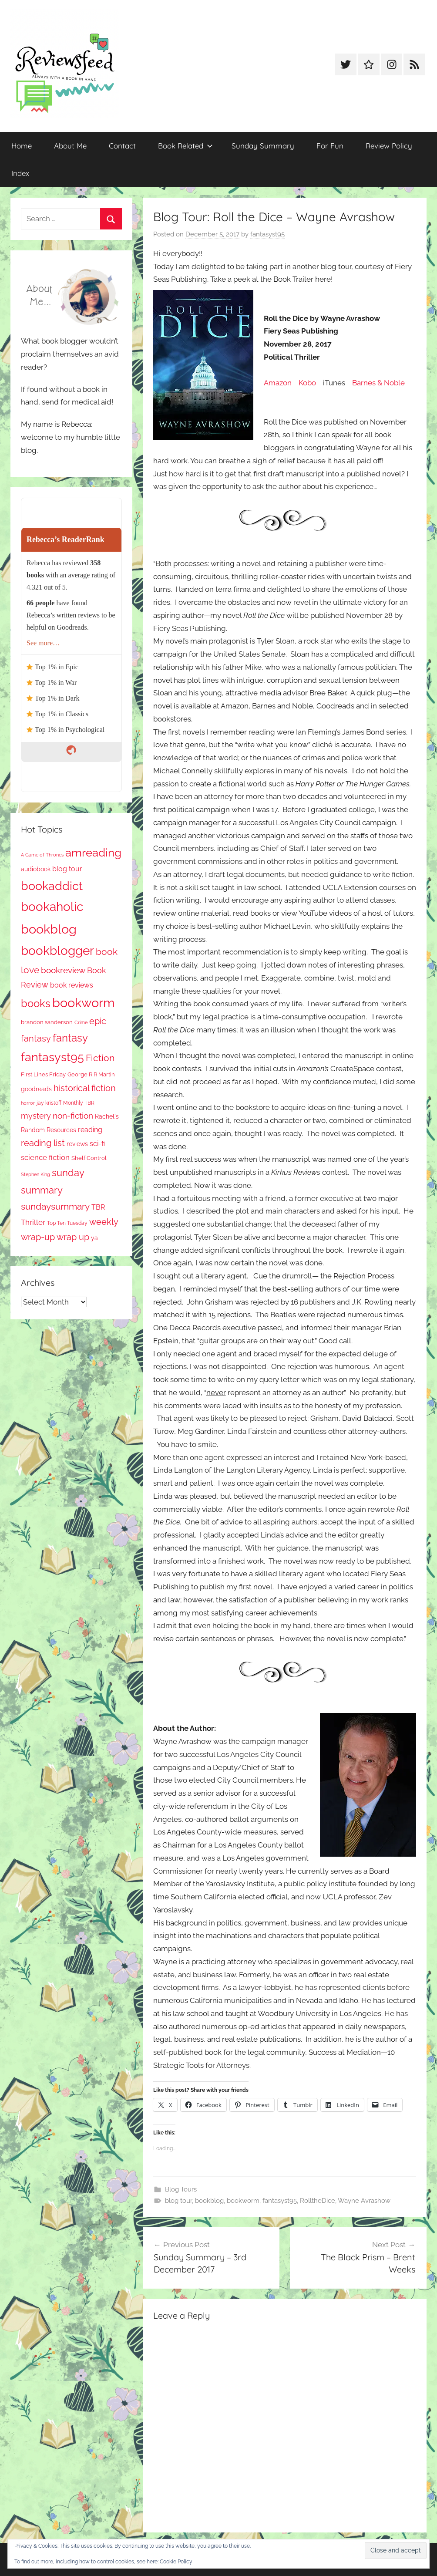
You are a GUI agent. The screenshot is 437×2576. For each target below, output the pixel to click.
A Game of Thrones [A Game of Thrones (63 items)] (42, 855)
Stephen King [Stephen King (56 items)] (35, 1174)
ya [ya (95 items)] (94, 1237)
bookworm (243, 2201)
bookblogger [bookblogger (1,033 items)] (57, 950)
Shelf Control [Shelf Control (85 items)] (89, 1158)
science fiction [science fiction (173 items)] (45, 1157)
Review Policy (389, 145)
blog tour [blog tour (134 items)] (67, 869)
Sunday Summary (263, 145)
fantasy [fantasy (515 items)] (70, 1038)
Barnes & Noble (378, 382)
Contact (122, 145)
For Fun (329, 145)
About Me (70, 145)
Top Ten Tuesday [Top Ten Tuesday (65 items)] (67, 1223)
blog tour (178, 2201)
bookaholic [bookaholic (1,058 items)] (52, 906)
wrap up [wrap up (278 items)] (73, 1237)
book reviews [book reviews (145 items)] (71, 985)
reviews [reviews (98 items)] (77, 1143)
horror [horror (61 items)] (28, 1103)
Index (20, 173)
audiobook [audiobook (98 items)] (35, 869)
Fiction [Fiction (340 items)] (100, 1057)
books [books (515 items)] (35, 1003)
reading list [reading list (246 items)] (43, 1143)
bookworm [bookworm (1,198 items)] (83, 1002)
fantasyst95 (267, 234)
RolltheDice (317, 2201)
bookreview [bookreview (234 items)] (63, 970)
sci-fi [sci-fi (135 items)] (97, 1144)
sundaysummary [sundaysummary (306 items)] (55, 1206)
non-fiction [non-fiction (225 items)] (73, 1115)
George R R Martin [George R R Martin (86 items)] (91, 1074)
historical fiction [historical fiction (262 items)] (85, 1088)
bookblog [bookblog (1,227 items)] (49, 929)
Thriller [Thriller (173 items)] (33, 1222)
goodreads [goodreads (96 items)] (36, 1089)
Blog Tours (181, 2189)
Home (21, 145)
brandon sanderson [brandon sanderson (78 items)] (47, 1022)
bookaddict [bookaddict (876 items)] (52, 886)
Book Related (185, 145)
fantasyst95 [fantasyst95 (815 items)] (52, 1057)
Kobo (307, 382)
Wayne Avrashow (364, 2201)
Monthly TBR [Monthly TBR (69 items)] (78, 1103)
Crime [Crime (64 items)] (80, 1022)
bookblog (209, 2201)
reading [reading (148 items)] (90, 1130)
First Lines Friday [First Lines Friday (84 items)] (43, 1074)
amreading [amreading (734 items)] (93, 852)
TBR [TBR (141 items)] (98, 1207)
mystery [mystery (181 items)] (36, 1115)
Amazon (278, 382)
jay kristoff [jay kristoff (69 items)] (49, 1103)
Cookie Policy (176, 2562)
